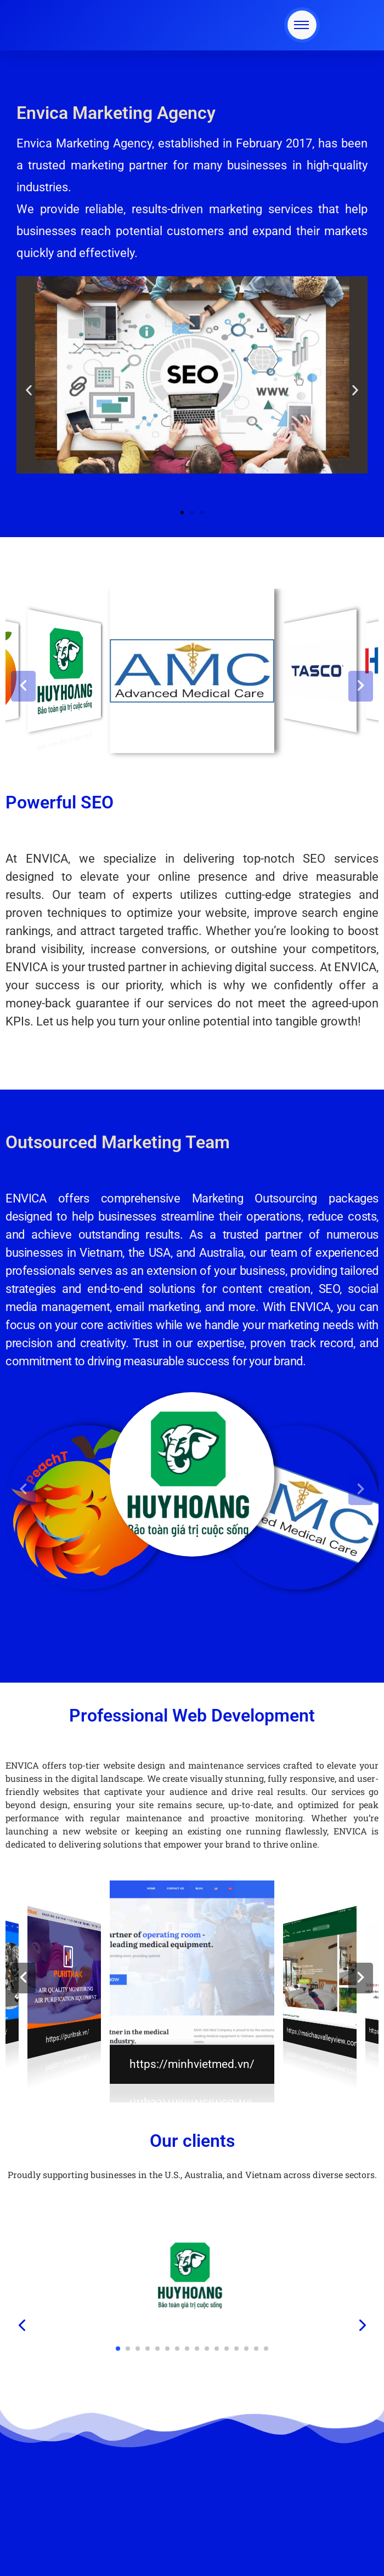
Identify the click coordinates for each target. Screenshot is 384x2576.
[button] (29, 390)
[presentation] (22, 2326)
